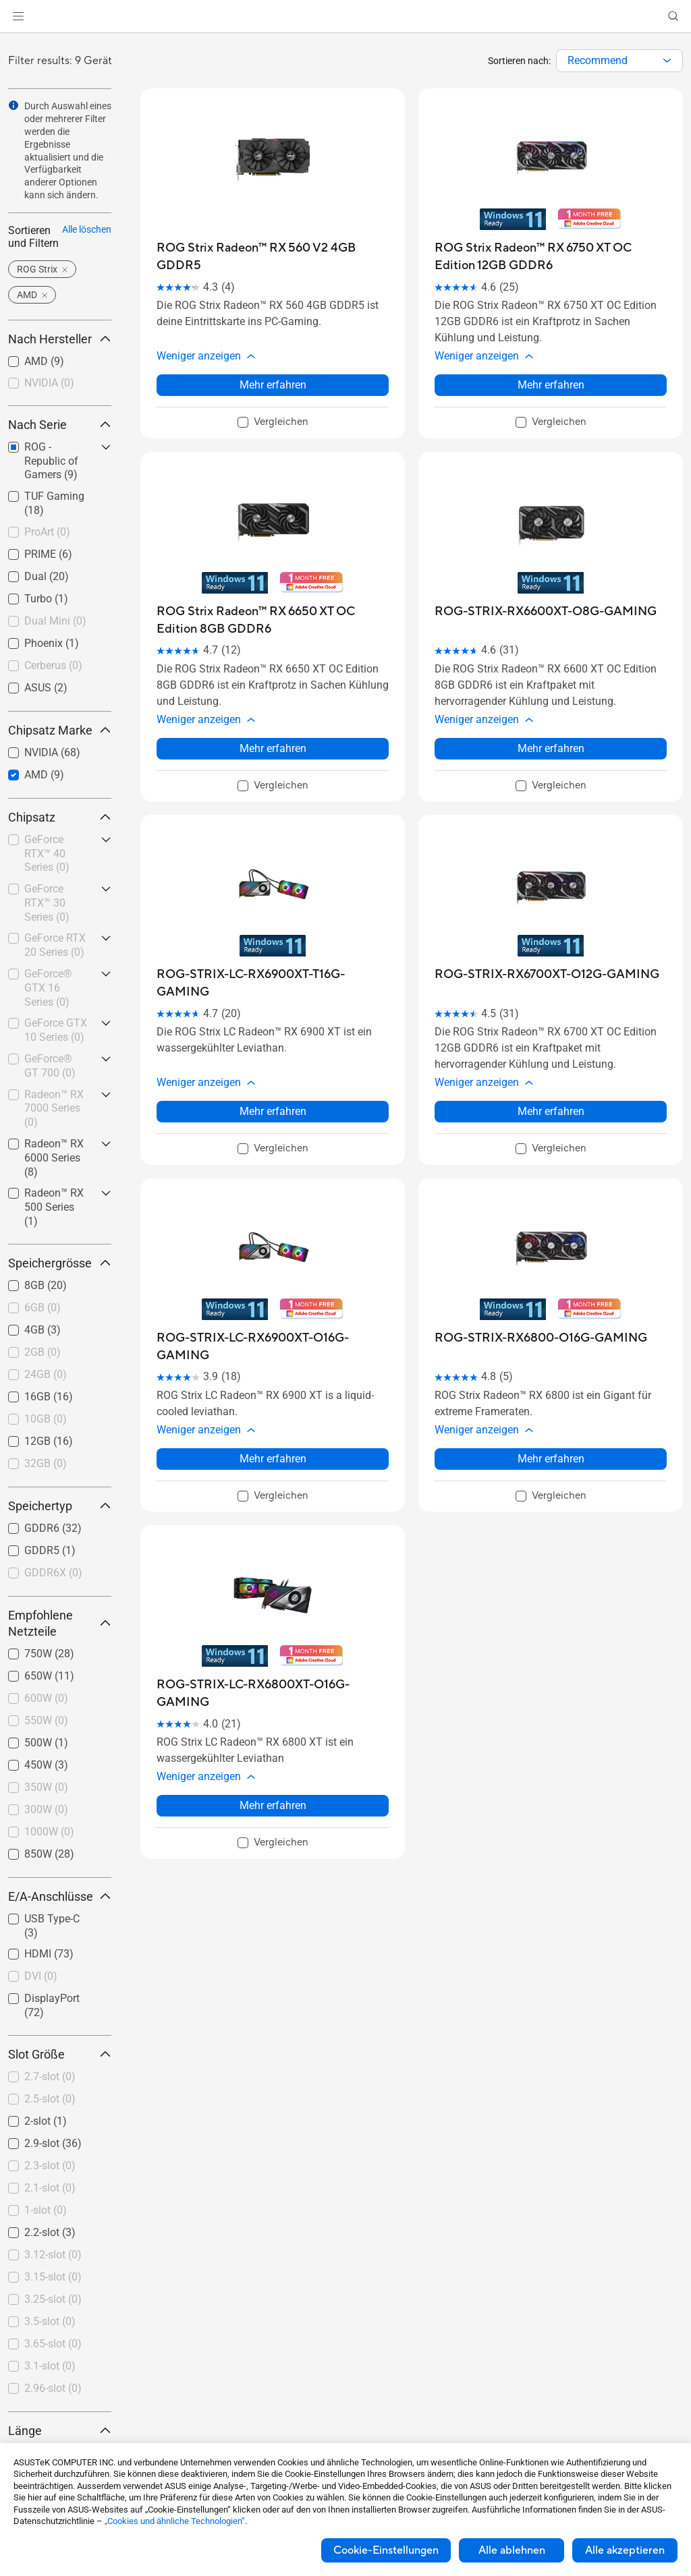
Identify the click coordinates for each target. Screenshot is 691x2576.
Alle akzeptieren (625, 2550)
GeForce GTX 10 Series (55, 1030)
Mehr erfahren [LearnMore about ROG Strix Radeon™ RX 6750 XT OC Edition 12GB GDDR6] (551, 370)
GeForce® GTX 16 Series (48, 987)
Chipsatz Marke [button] (59, 730)
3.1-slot (50, 2365)
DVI (40, 1976)
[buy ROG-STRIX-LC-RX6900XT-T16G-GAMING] (273, 953)
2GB (42, 1352)
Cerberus (53, 665)
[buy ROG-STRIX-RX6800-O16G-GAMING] (541, 1293)
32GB (45, 1463)
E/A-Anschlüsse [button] (59, 1896)
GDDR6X (53, 1572)
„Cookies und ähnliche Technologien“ (175, 2521)
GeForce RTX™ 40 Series (47, 853)
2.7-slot (50, 2076)
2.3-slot (50, 2165)
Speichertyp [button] (59, 1506)
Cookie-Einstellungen (386, 2550)
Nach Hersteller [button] (59, 339)
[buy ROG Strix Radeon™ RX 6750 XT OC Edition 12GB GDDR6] (551, 257)
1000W (49, 1831)
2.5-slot (50, 2098)
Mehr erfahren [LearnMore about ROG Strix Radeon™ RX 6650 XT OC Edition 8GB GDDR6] (273, 718)
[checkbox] (59, 384)
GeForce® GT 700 (50, 1065)
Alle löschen (86, 229)
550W (46, 1720)
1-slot (45, 2210)
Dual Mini (55, 620)
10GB (45, 1418)
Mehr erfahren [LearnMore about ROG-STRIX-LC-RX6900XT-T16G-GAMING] (273, 1066)
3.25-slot (53, 2299)
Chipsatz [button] (59, 817)
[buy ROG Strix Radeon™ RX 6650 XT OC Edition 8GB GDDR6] (273, 605)
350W (46, 1787)
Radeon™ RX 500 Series (54, 1207)
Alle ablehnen (511, 2550)
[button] (18, 16)
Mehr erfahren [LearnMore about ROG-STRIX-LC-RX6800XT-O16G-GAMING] (273, 1731)
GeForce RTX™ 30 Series (47, 902)
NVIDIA (49, 382)
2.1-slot (50, 2187)
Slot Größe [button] (59, 2054)
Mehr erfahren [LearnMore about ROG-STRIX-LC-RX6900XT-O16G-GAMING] (273, 1399)
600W (46, 1698)
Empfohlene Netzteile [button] (59, 1623)
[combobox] (619, 60)
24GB (45, 1374)
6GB (42, 1307)
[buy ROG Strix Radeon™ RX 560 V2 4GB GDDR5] (273, 257)
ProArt (47, 531)
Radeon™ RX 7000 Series (54, 1108)
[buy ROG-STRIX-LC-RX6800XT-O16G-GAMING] (273, 1634)
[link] (346, 16)
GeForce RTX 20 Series (55, 945)
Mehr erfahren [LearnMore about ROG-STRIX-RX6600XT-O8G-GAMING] (551, 718)
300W (46, 1809)
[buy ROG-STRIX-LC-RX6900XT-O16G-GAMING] (273, 1302)
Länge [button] (59, 2431)
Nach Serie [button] (59, 425)
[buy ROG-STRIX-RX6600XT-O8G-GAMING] (546, 597)
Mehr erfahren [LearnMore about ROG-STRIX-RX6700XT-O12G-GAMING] (551, 1066)
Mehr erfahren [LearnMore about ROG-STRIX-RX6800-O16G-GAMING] (551, 1399)
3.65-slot (53, 2343)
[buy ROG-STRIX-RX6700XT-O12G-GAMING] (547, 945)
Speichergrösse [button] (59, 1263)
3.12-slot (53, 2254)
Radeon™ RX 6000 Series (54, 1157)
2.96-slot (53, 2388)
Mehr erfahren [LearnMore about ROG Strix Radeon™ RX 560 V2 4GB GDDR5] (273, 370)
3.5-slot (50, 2321)
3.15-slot (53, 2276)
